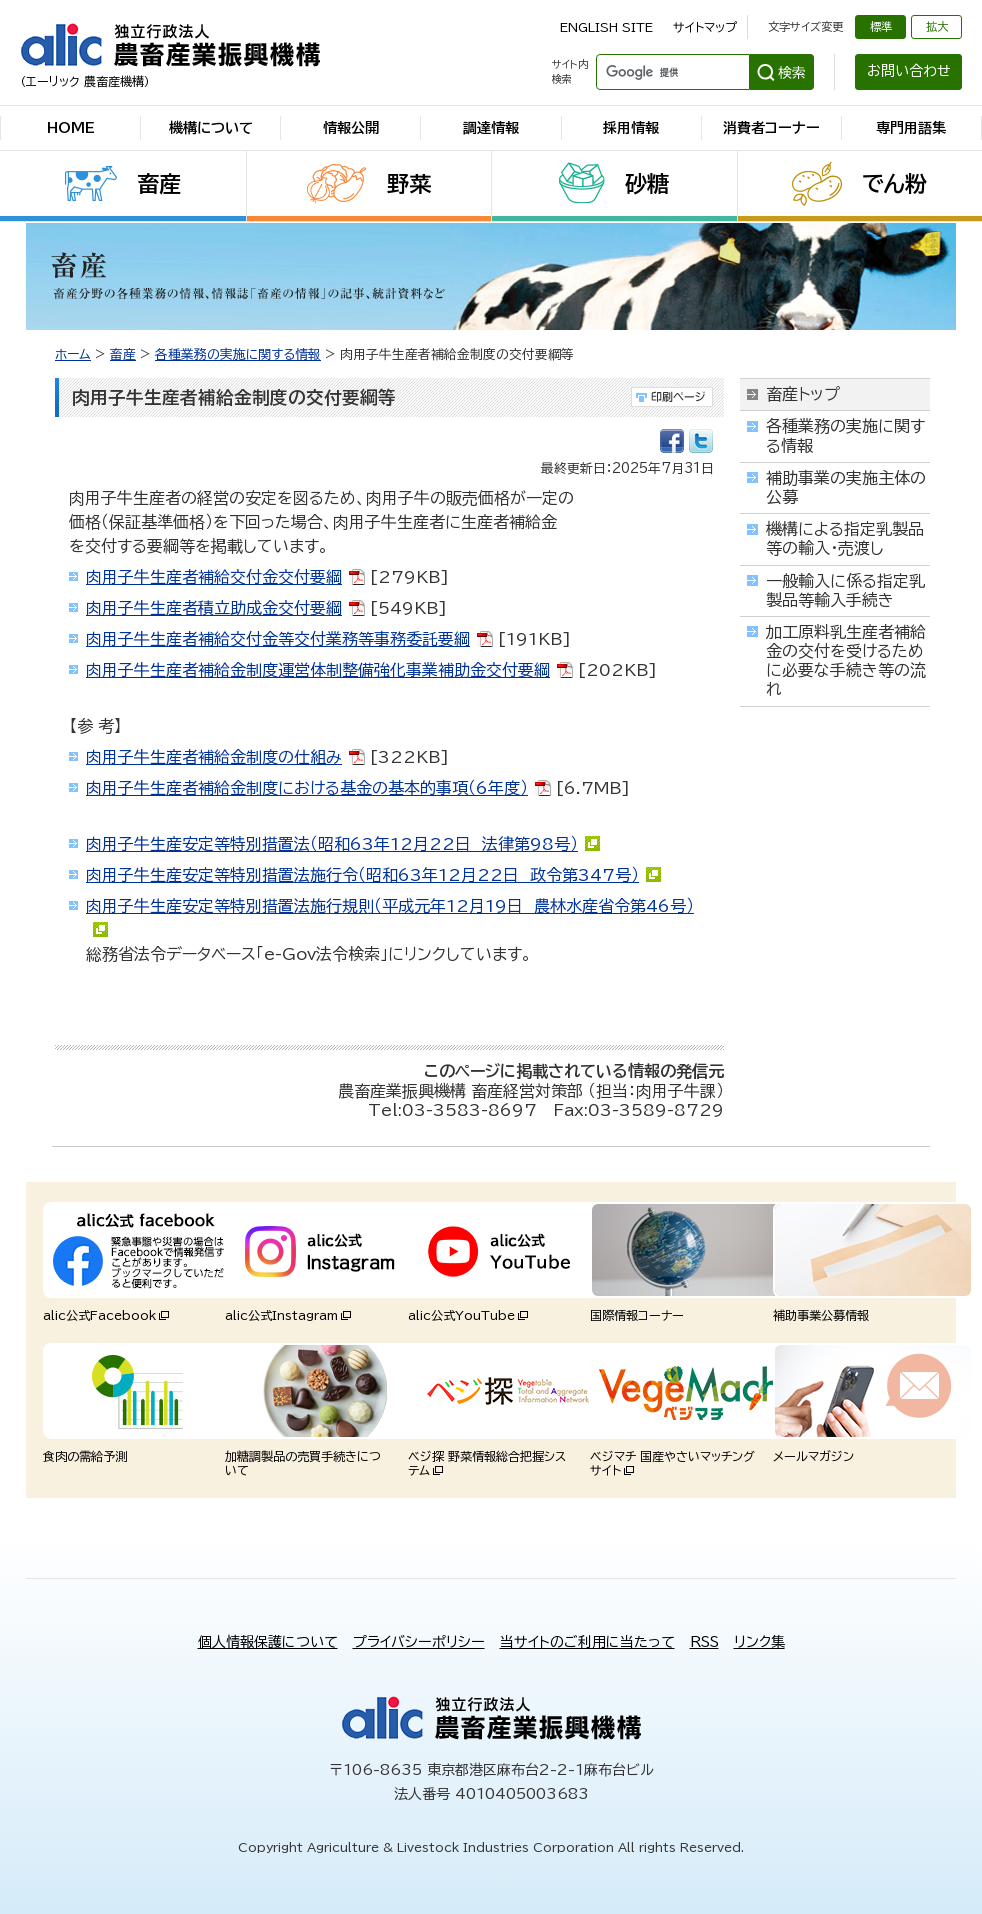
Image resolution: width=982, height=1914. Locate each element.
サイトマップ (705, 27)
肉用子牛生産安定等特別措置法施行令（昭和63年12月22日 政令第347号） (362, 875)
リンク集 (759, 1642)
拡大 (937, 26)
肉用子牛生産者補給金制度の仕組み (214, 757)
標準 (881, 26)
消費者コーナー (771, 128)
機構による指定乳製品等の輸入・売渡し (845, 538)
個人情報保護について (268, 1642)
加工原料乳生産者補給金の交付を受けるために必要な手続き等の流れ (846, 661)
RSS (704, 1642)
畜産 (159, 184)
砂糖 (647, 184)
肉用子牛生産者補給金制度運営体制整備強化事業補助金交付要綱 (318, 670)
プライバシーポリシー (419, 1642)
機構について (211, 128)
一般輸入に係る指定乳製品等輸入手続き (845, 590)
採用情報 (631, 128)
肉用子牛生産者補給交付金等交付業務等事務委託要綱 (278, 639)
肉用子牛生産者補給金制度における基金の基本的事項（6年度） (307, 788)
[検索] (670, 72)
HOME (71, 128)
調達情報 (491, 128)
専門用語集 (911, 128)
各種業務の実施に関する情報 (238, 354)
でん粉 (894, 184)
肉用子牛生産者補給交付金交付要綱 (214, 577)
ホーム (73, 354)
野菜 (409, 184)
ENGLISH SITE (606, 27)
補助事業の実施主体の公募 (846, 487)
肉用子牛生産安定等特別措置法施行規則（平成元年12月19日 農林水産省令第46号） (390, 906)
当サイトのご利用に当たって (587, 1642)
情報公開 (351, 128)
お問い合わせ (909, 71)
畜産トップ (803, 394)
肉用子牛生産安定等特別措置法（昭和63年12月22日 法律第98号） (332, 844)
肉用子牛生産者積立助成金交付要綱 (214, 608)
